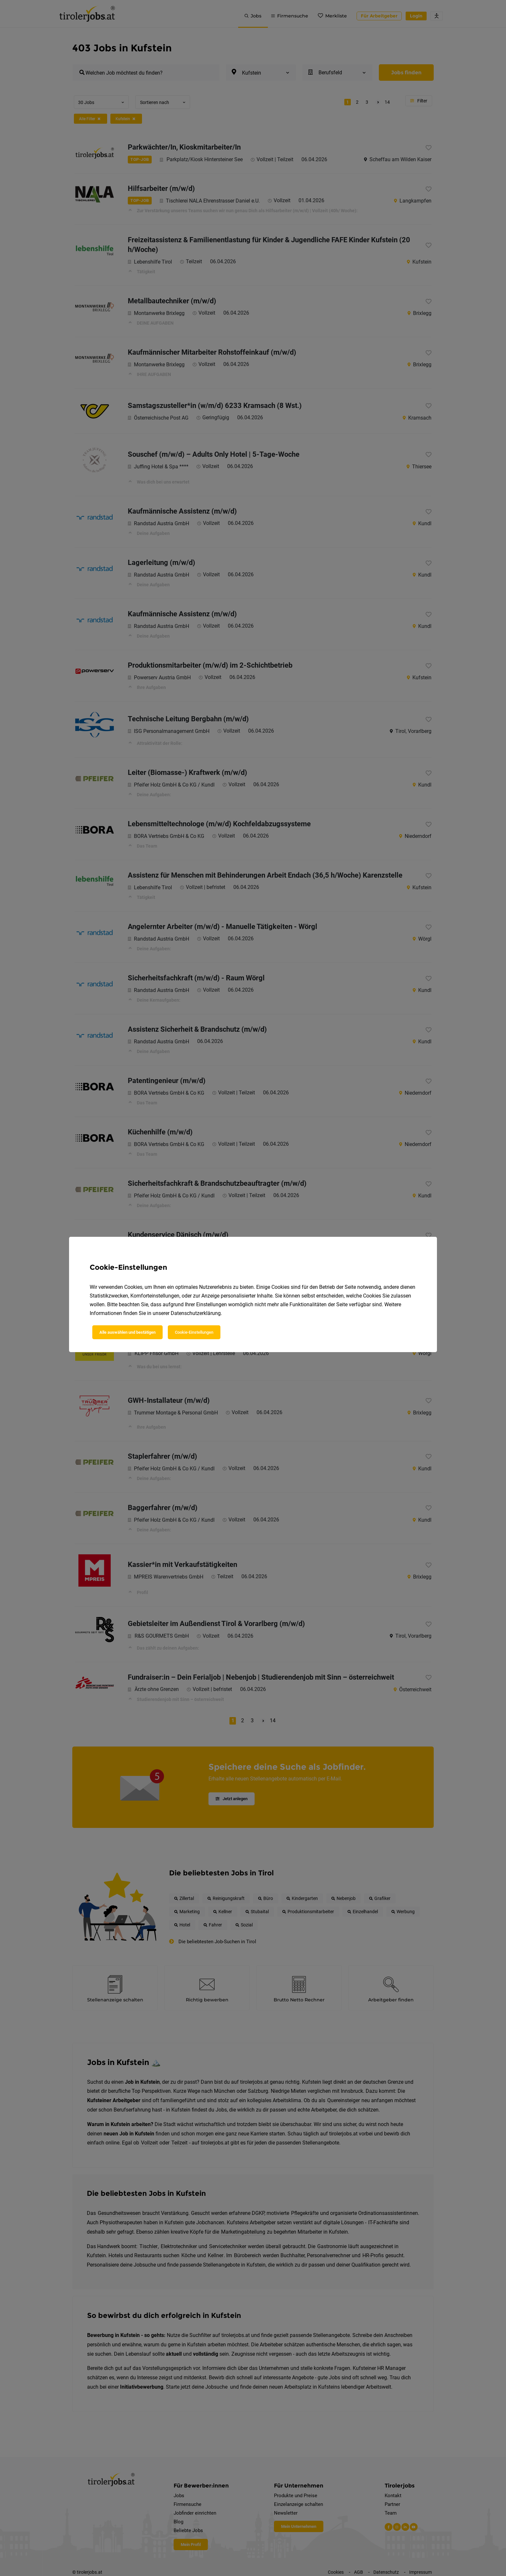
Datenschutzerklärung (196, 1313)
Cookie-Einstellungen (194, 1332)
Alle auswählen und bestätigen (127, 1332)
